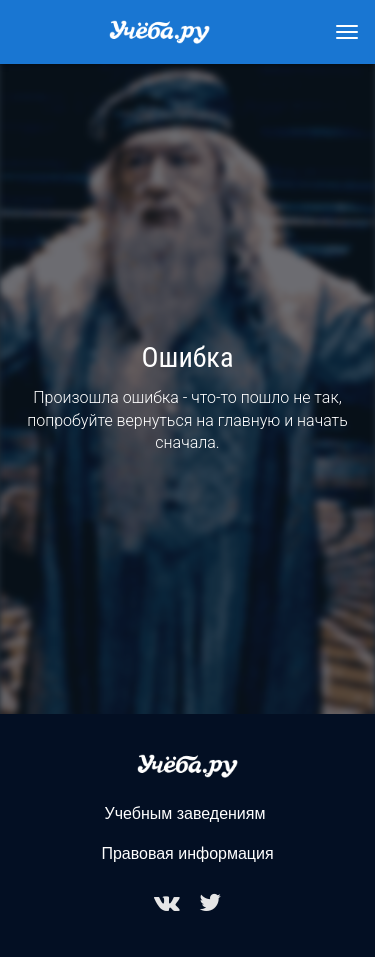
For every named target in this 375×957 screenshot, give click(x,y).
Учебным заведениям (185, 813)
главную (249, 420)
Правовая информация (187, 853)
